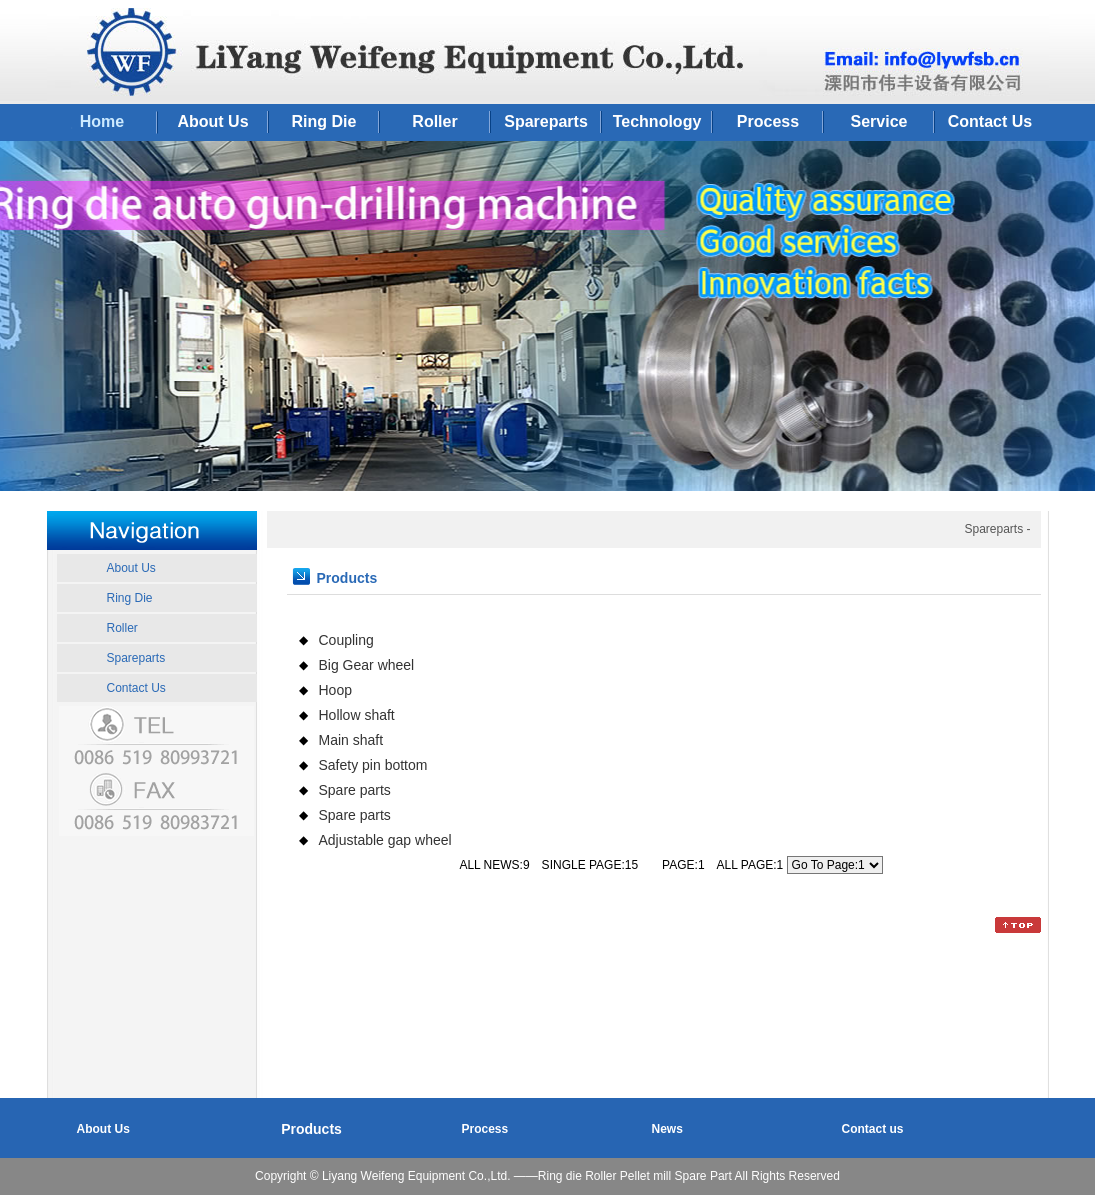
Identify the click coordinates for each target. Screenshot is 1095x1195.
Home (102, 121)
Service (879, 121)
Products (311, 1129)
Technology (657, 121)
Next (1079, 323)
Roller (434, 121)
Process (768, 121)
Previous (15, 323)
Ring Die (324, 121)
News (667, 1129)
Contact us (873, 1129)
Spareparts (546, 121)
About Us (212, 121)
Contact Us (990, 121)
